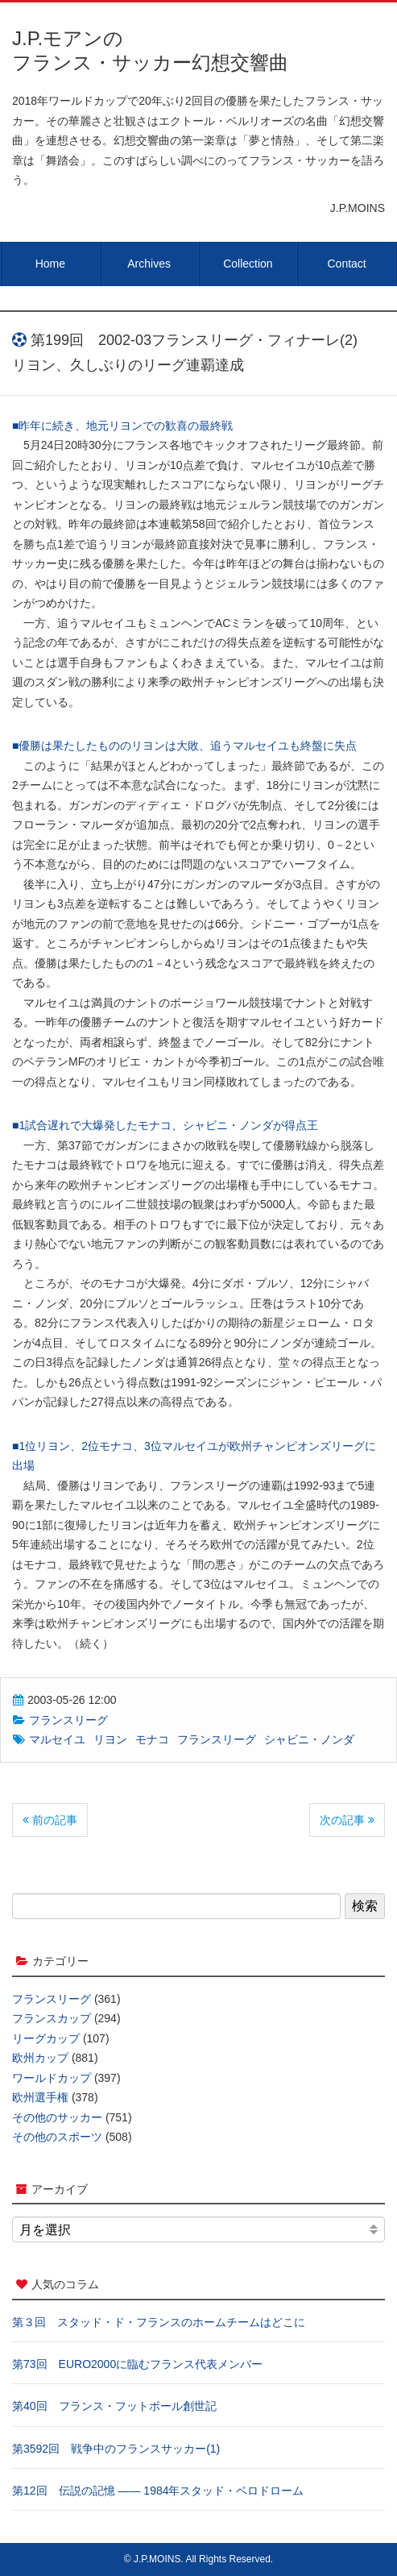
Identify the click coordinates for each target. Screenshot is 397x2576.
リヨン (110, 1739)
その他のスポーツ (57, 2136)
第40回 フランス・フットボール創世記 (114, 2405)
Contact (347, 263)
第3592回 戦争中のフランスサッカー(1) (116, 2448)
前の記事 (50, 1820)
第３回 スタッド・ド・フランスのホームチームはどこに (158, 2322)
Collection (247, 263)
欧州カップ (40, 2057)
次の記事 (347, 1820)
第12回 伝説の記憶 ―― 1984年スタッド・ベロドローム (158, 2490)
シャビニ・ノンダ (309, 1739)
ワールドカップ (51, 2077)
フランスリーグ (68, 1720)
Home (50, 263)
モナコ (152, 1739)
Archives (149, 263)
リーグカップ (46, 2038)
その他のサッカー (57, 2117)
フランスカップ (51, 2018)
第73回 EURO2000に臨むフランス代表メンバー (137, 2364)
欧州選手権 (40, 2097)
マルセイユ (57, 1739)
